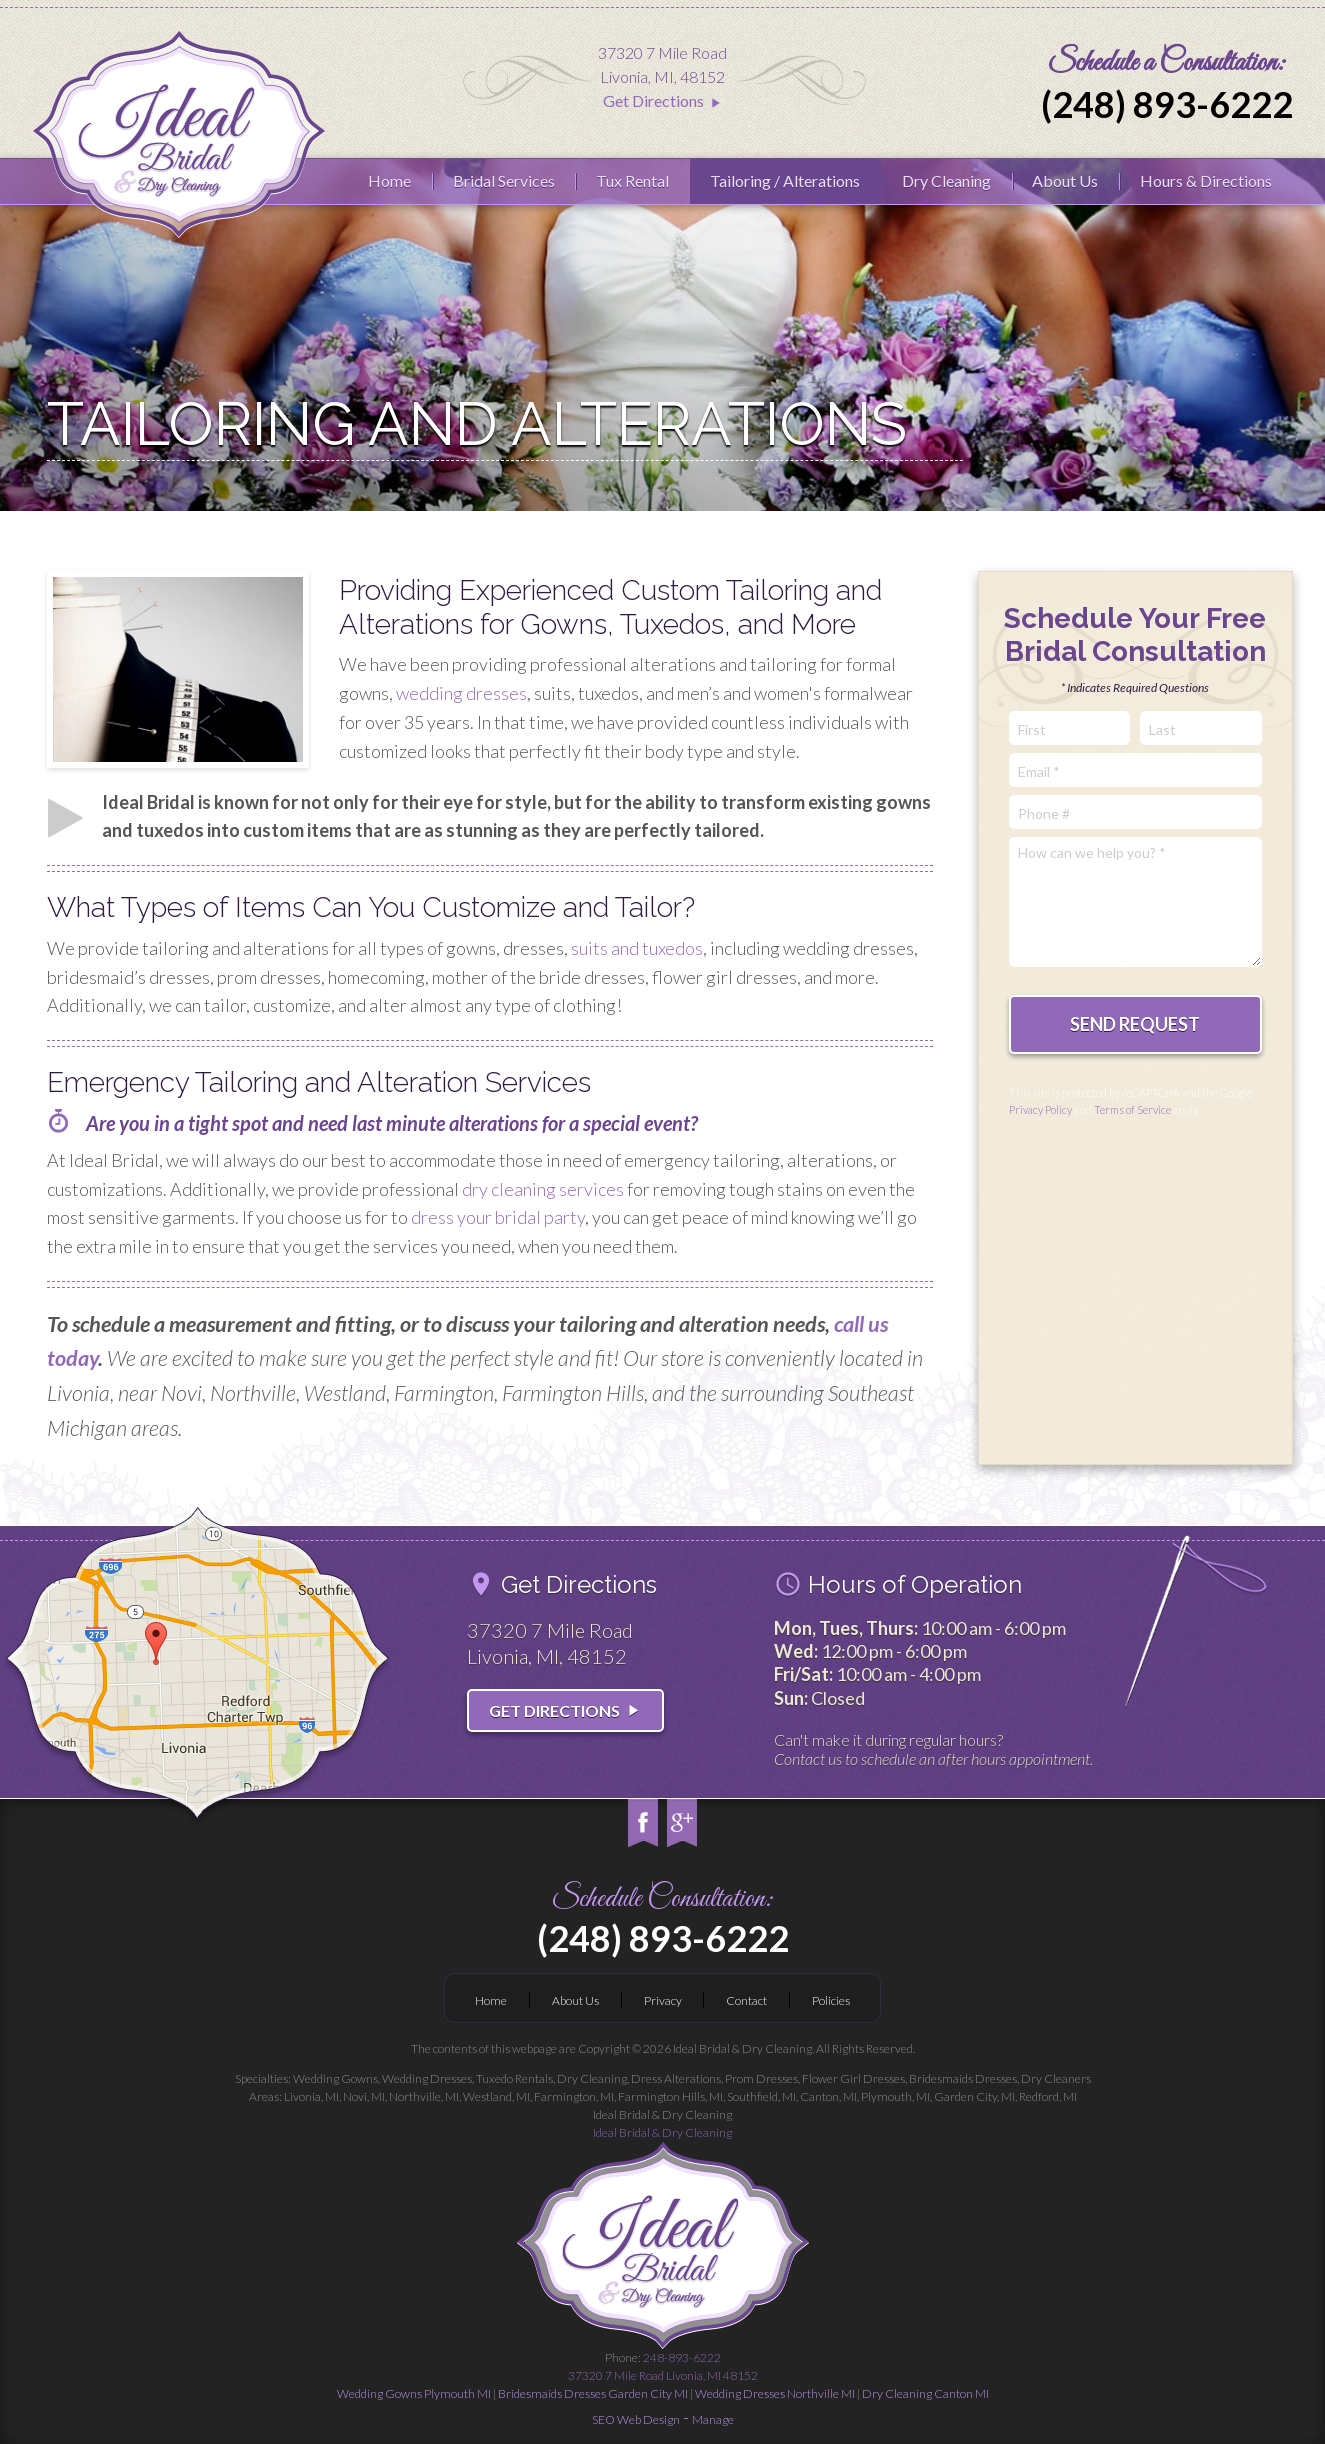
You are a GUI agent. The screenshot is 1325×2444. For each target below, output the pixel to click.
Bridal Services (504, 180)
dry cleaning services (543, 1189)
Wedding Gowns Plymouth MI (414, 2393)
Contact (746, 2000)
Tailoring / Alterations (785, 180)
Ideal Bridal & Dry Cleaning (662, 2132)
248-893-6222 (663, 2367)
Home (389, 180)
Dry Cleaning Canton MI (925, 2393)
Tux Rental (632, 180)
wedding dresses (461, 693)
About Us (1065, 180)
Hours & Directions (1206, 180)
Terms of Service (1132, 1109)
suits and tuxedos (637, 948)
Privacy (663, 2000)
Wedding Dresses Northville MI (775, 2393)
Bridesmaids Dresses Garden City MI (593, 2393)
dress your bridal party (498, 1217)
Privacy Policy (1040, 1109)
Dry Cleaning (946, 180)
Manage (713, 2419)
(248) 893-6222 (1167, 104)
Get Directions (663, 101)
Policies (831, 2000)
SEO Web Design (636, 2419)
